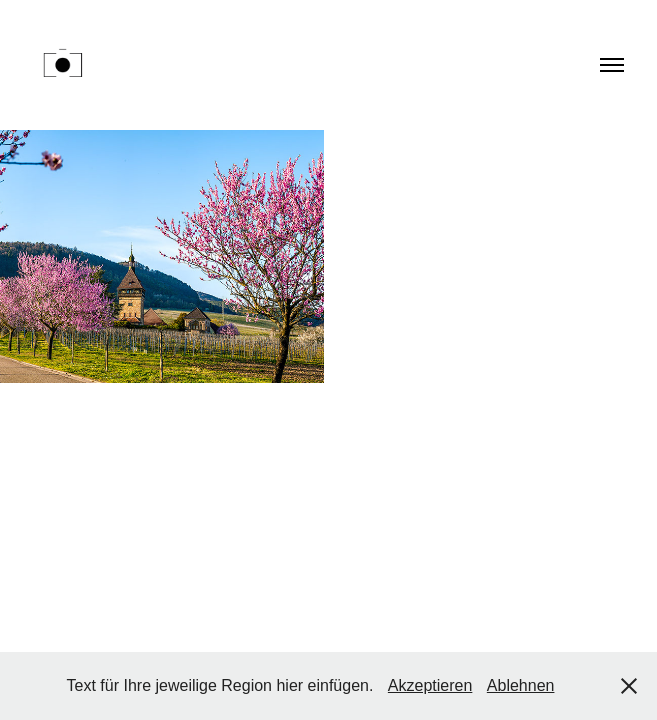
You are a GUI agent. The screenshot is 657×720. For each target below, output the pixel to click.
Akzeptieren (430, 685)
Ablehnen (521, 685)
